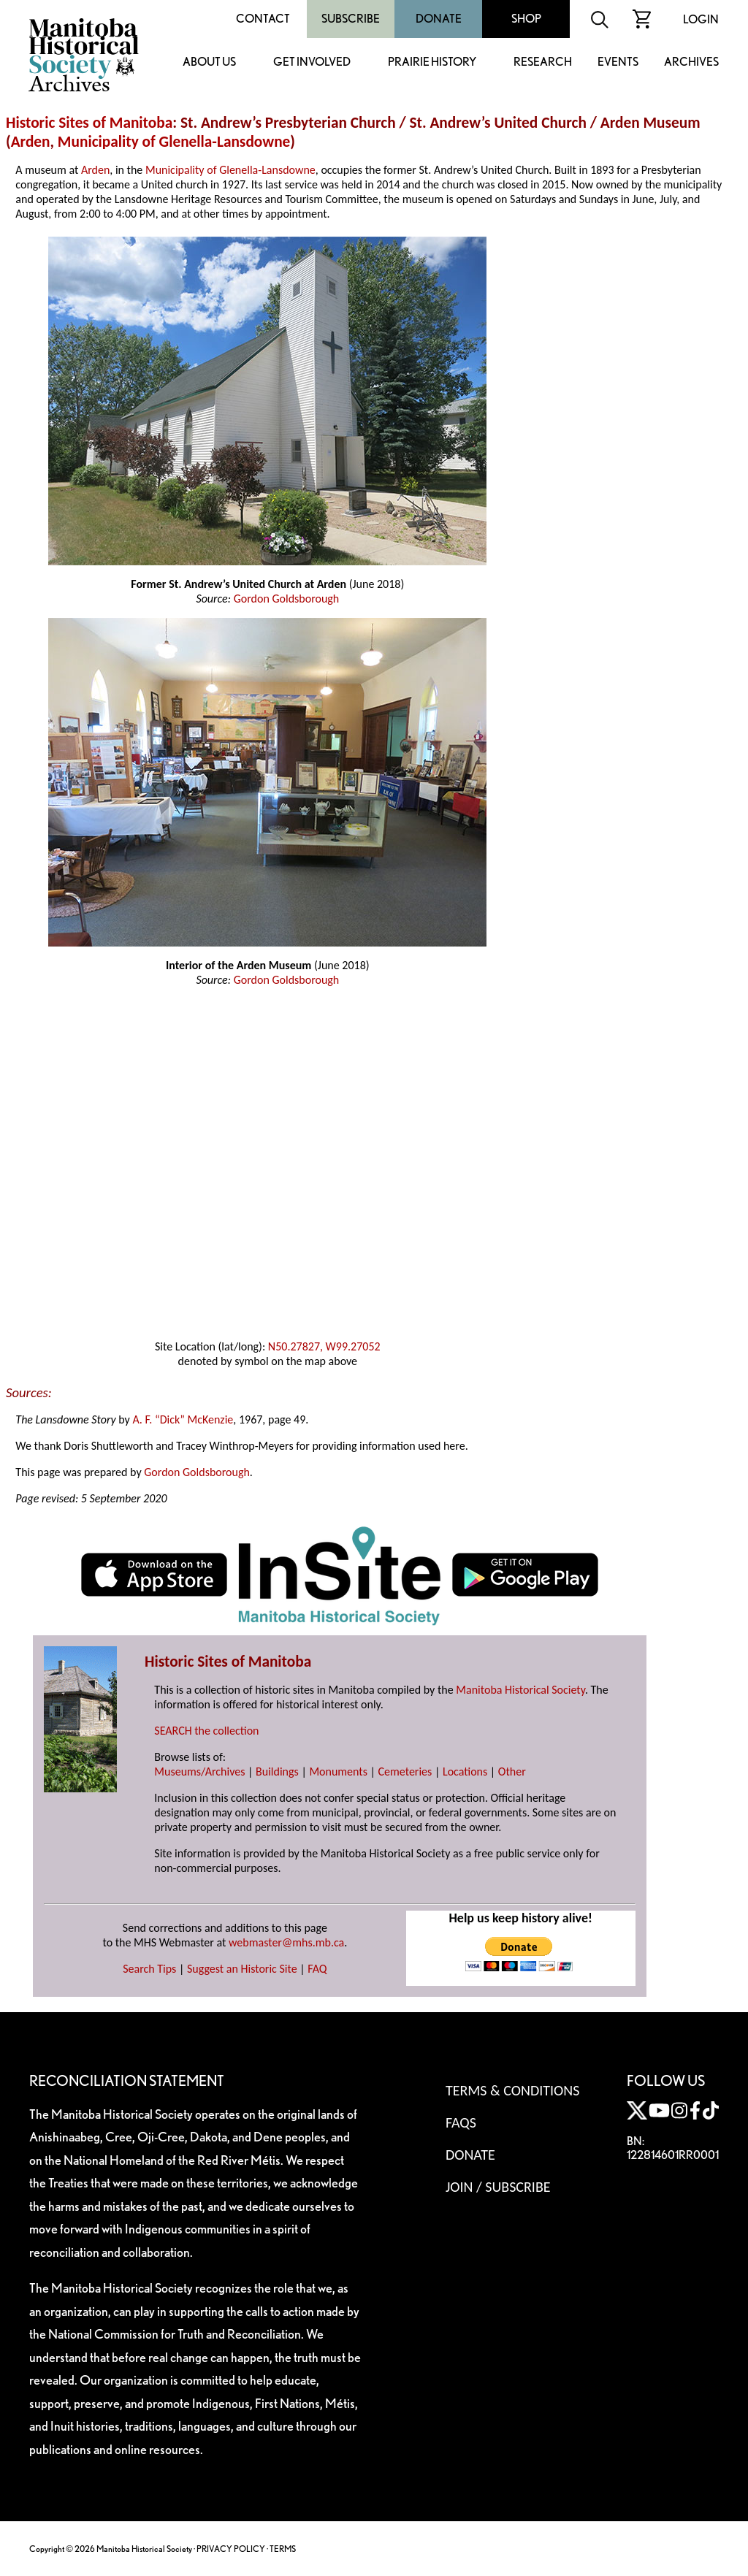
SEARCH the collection (206, 1731)
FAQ (317, 1969)
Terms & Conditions (512, 2090)
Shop (526, 19)
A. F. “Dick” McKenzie (182, 1419)
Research (543, 62)
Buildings (277, 1771)
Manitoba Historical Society (520, 1690)
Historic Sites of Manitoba (89, 122)
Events (618, 62)
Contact (263, 19)
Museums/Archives (199, 1771)
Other (512, 1771)
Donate (439, 19)
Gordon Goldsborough (287, 598)
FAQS (461, 2122)
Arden (30, 141)
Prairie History (432, 62)
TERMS (283, 2548)
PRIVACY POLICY (230, 2548)
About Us (209, 62)
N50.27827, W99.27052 (324, 1346)
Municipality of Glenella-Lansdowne (174, 141)
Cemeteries (405, 1771)
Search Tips (149, 1969)
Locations (465, 1771)
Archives (691, 62)
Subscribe (350, 19)
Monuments (338, 1771)
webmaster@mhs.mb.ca (286, 1942)
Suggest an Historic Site (242, 1969)
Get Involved (312, 62)
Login (701, 19)
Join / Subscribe (498, 2186)
